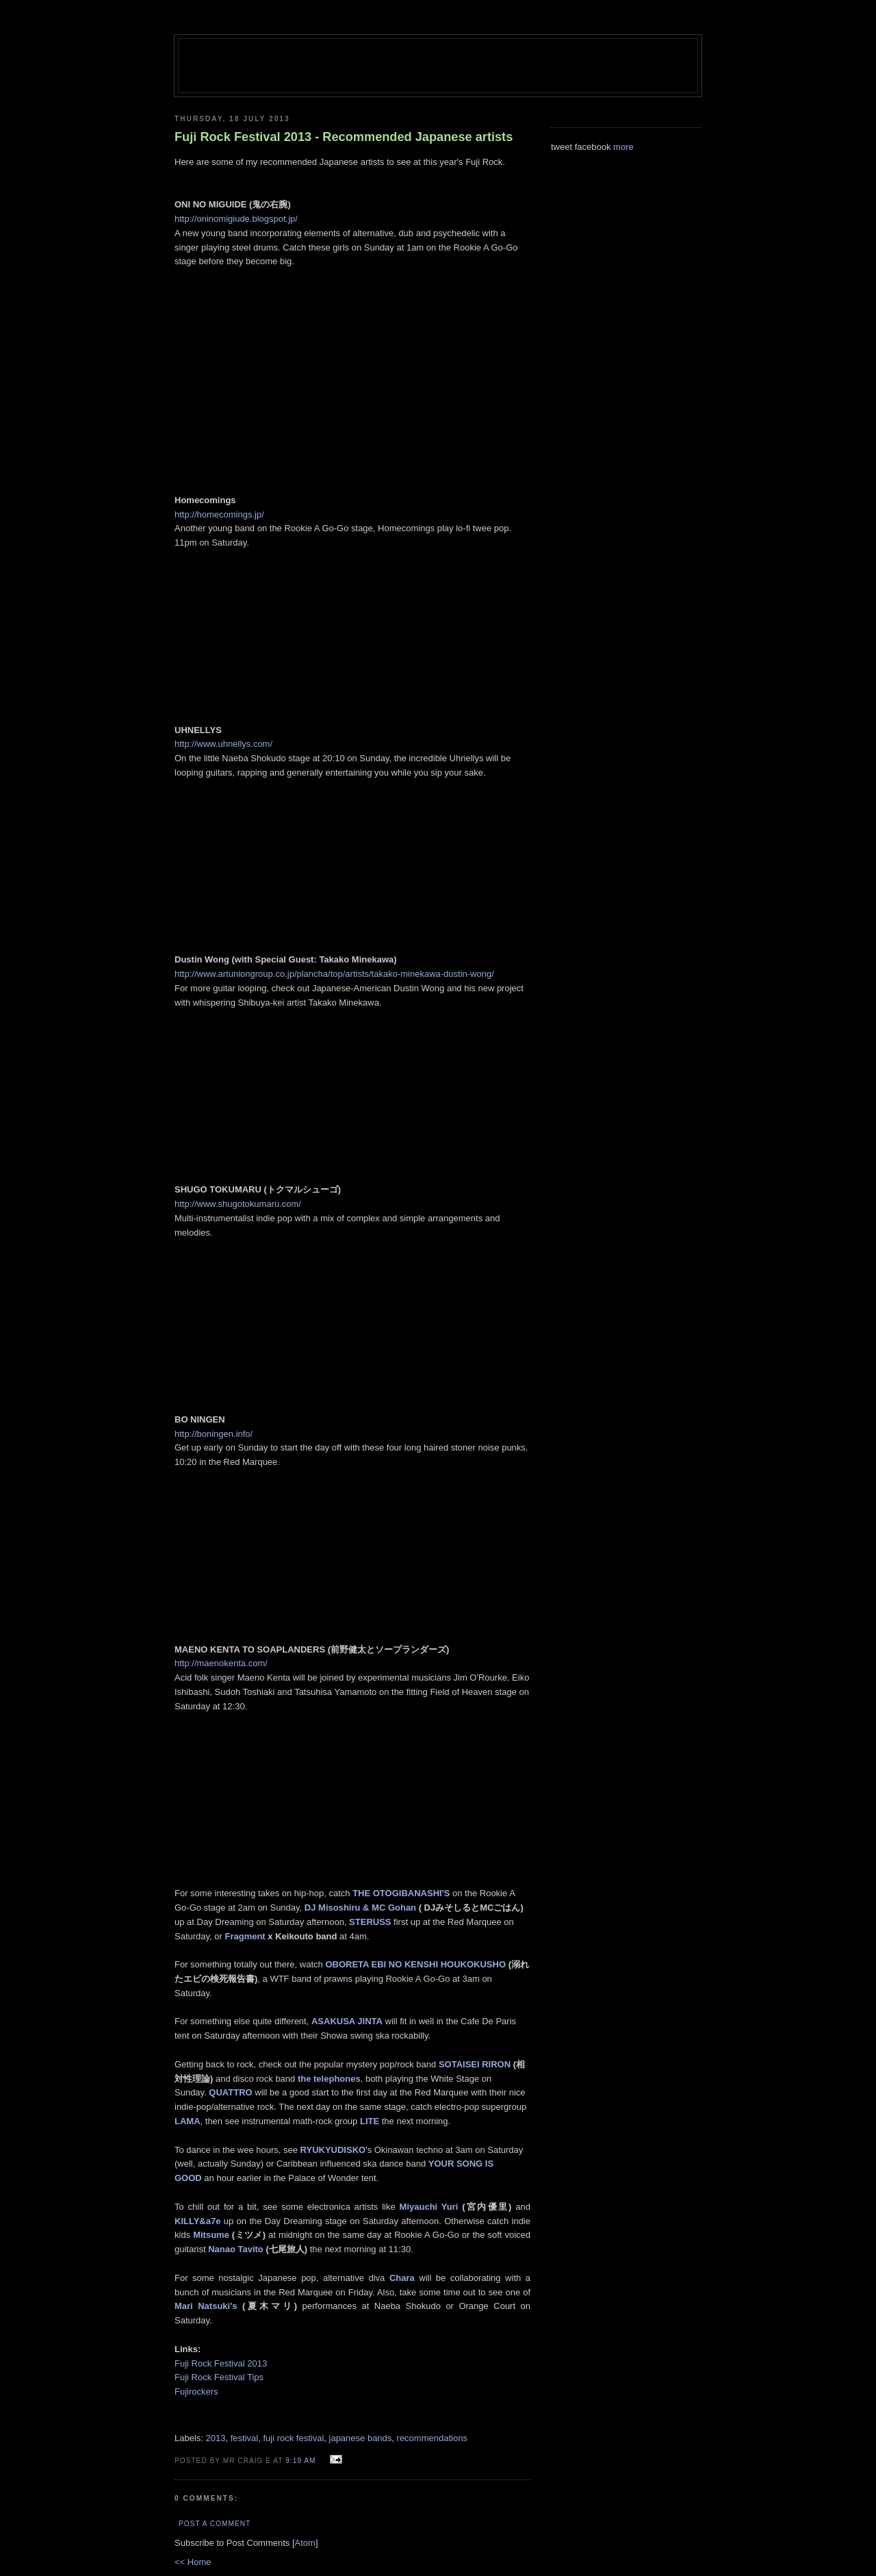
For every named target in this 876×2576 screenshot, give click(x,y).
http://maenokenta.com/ (221, 1663)
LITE (369, 2121)
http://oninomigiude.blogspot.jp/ (236, 219)
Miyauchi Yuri (429, 2207)
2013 (216, 2438)
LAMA (188, 2121)
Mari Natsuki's (206, 2306)
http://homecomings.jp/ (219, 514)
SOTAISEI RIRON (475, 2064)
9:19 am (301, 2460)
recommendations (432, 2438)
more (623, 147)
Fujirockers (196, 2391)
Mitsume (211, 2235)
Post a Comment (214, 2523)
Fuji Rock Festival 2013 (222, 2363)
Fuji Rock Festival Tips (219, 2377)
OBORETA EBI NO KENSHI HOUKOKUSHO (415, 1964)
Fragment (244, 1936)
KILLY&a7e (197, 2221)
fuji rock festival (293, 2438)
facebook (593, 147)
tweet (561, 147)
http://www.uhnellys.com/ (223, 744)
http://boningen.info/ (214, 1434)
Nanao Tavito (235, 2249)
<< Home (193, 2562)
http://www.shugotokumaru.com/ (238, 1204)
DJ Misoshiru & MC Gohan (360, 1907)
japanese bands (360, 2438)
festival (244, 2438)
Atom (305, 2543)
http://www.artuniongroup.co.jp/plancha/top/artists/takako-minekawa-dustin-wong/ (334, 974)
